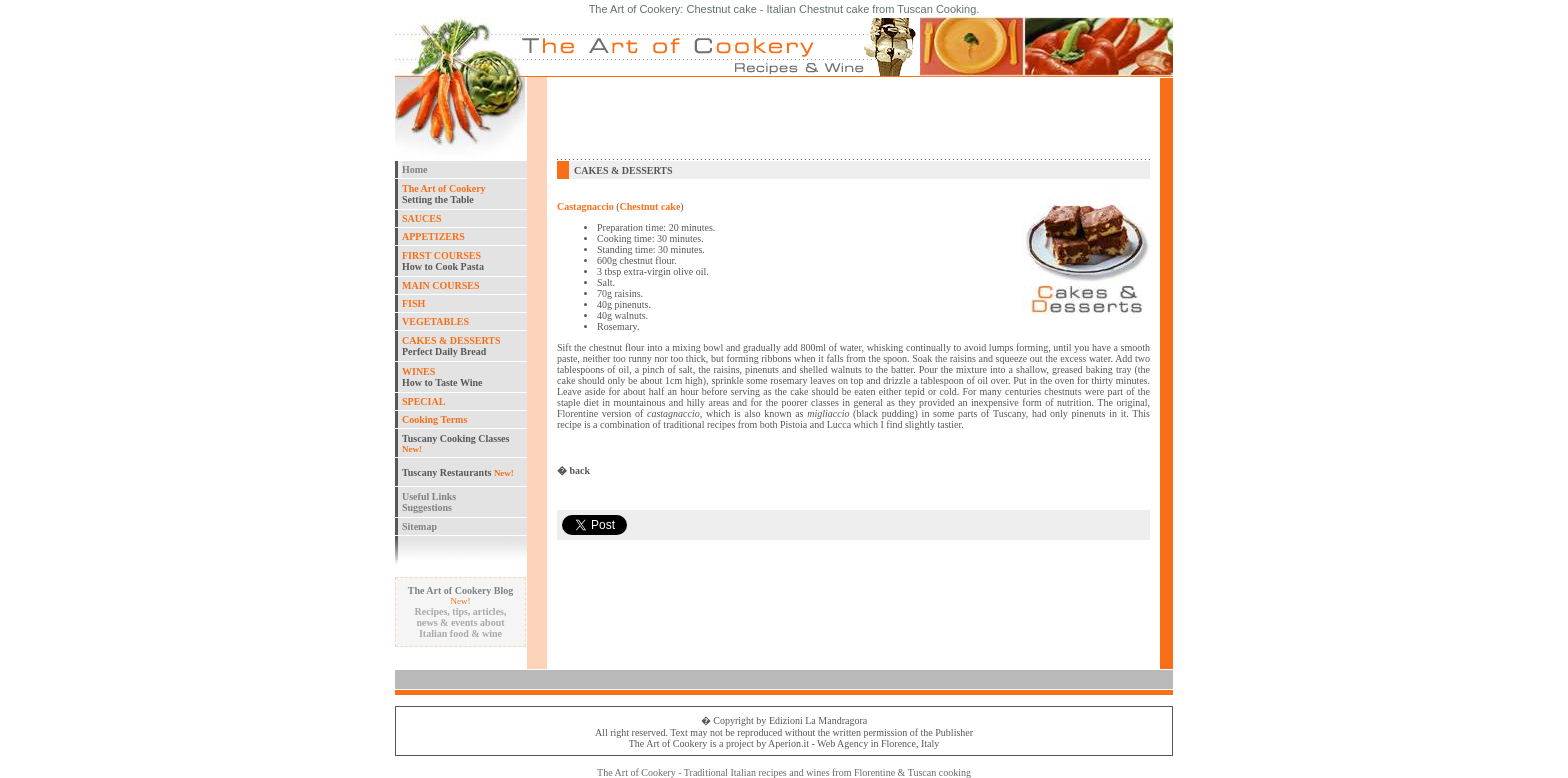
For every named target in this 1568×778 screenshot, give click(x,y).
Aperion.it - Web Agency (818, 743)
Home (415, 169)
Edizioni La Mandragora (818, 720)
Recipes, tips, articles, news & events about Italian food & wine (461, 622)
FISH (413, 303)
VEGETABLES (435, 321)
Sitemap (419, 526)
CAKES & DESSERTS (451, 340)
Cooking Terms (434, 419)
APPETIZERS (433, 236)
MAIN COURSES (441, 285)
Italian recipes (758, 772)
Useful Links (429, 496)
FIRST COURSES (441, 255)
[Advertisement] (854, 118)
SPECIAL (423, 401)
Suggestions (427, 507)
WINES (418, 371)
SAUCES (421, 218)
